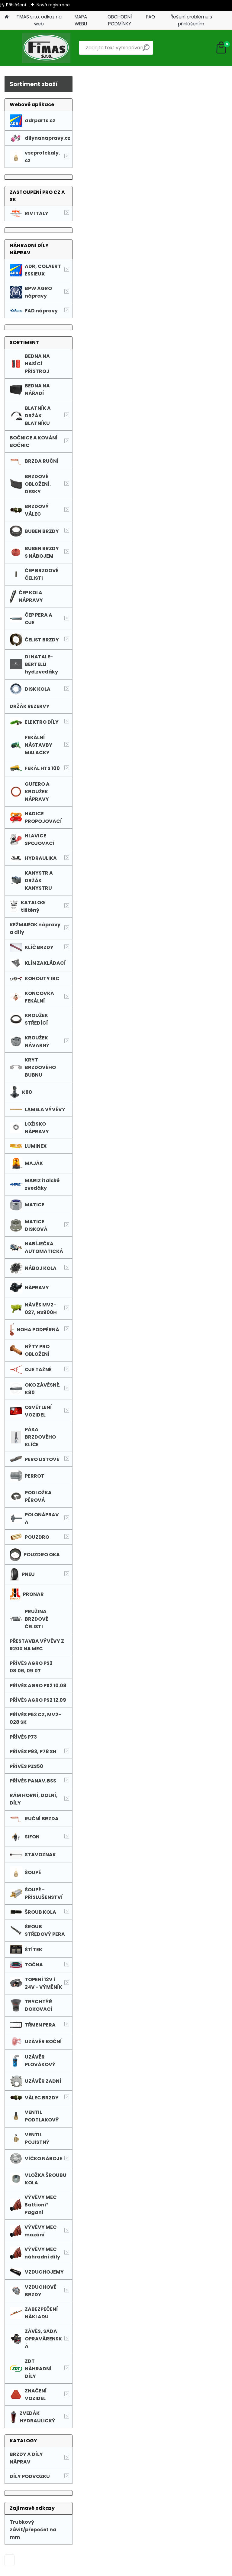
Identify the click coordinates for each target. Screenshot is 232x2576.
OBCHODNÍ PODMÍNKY (120, 20)
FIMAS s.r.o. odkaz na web (39, 20)
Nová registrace (53, 5)
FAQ (150, 17)
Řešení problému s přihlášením (191, 20)
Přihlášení (16, 5)
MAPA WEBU (81, 20)
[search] (146, 50)
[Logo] (46, 48)
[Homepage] (7, 17)
